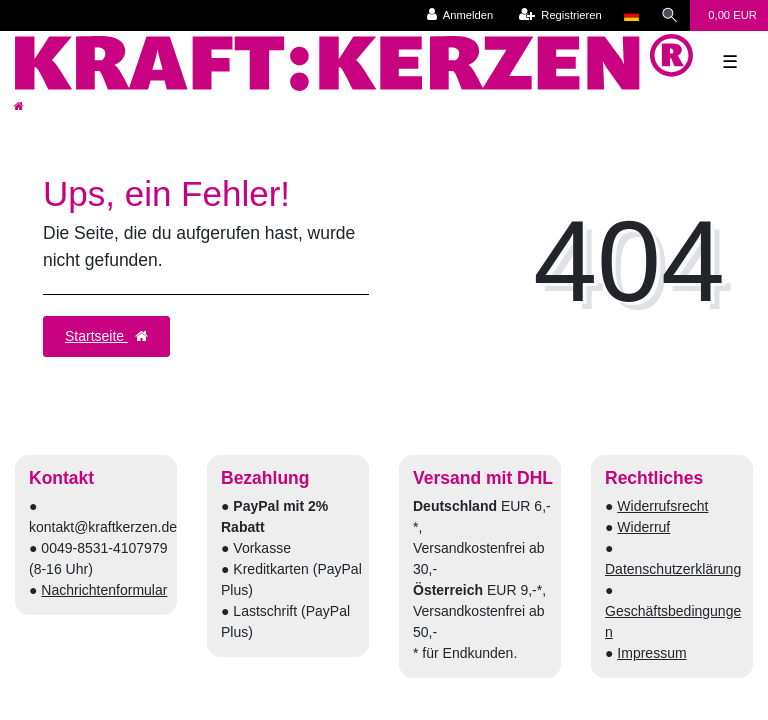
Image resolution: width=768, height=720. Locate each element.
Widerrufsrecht (662, 506)
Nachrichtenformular (104, 590)
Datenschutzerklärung (673, 569)
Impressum (651, 653)
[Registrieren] (560, 15)
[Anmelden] (460, 15)
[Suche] (670, 15)
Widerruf (643, 527)
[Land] (631, 15)
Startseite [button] (106, 336)
